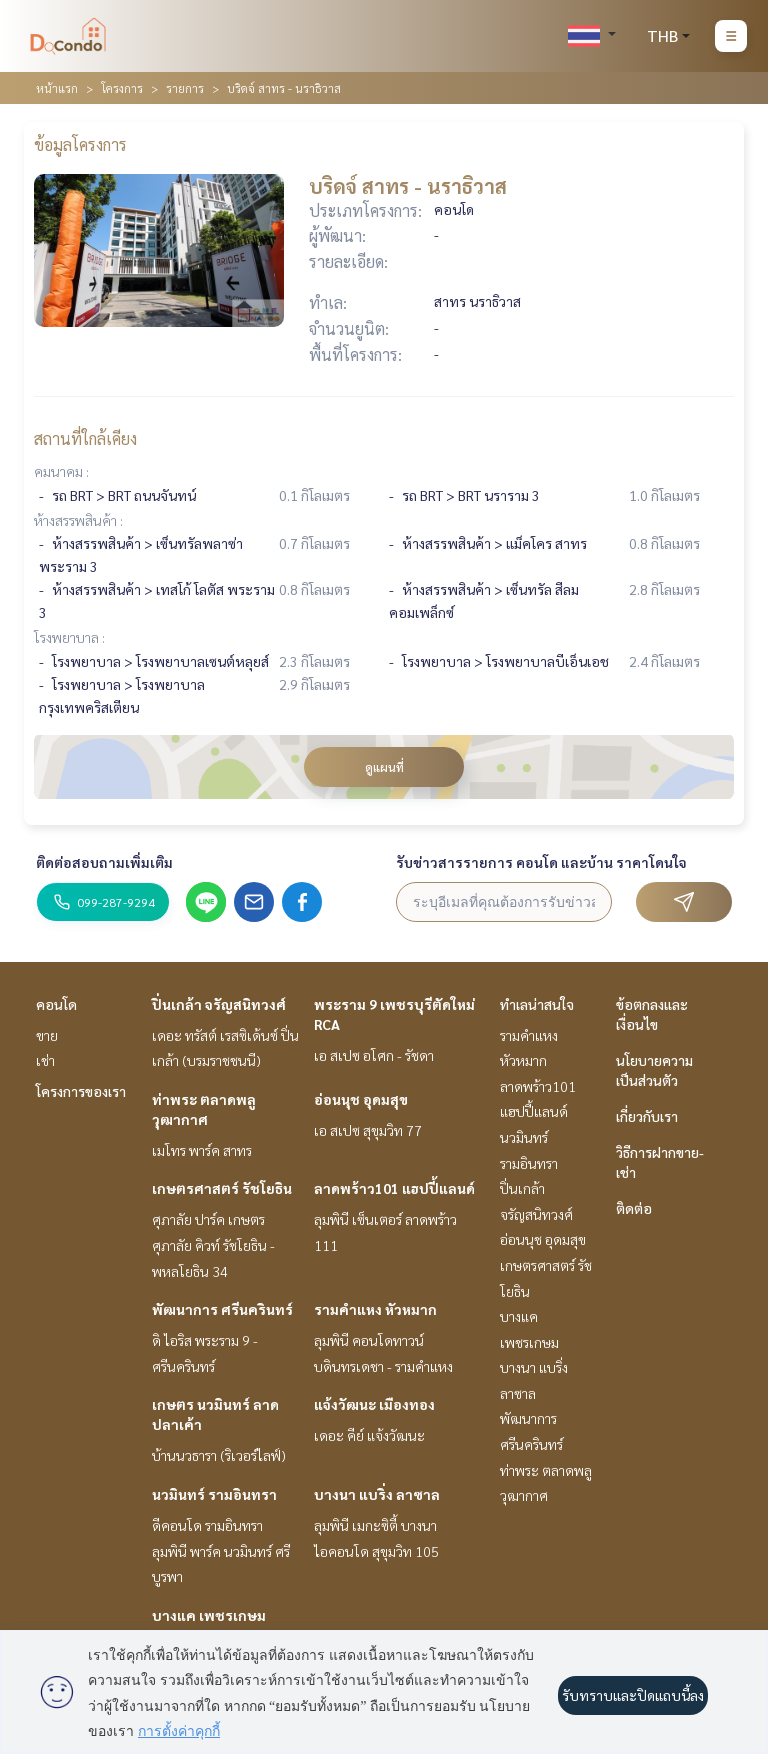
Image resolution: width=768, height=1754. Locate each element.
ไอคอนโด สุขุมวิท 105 (376, 1551)
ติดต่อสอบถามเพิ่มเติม (104, 862)
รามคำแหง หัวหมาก (375, 1309)
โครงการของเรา (81, 1091)
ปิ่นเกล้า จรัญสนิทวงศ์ (219, 1004)
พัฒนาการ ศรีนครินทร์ (222, 1309)
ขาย (47, 1035)
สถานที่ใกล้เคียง (85, 438)
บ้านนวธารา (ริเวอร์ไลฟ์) (219, 1455)
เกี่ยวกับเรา (647, 1116)
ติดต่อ (634, 1208)
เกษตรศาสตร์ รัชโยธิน (222, 1188)
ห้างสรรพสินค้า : (78, 520)
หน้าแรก (57, 88)
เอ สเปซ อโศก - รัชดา (374, 1055)
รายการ (185, 88)
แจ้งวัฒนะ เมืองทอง (374, 1404)
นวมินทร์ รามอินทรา (214, 1494)
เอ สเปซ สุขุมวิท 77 (368, 1130)
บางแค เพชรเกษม (209, 1615)
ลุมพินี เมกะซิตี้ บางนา (375, 1525)
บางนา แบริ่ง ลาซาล (377, 1494)
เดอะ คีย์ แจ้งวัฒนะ (369, 1435)
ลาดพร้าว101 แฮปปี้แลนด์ (394, 1188)
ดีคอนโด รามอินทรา (207, 1525)
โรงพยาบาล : (69, 637)
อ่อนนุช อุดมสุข (361, 1099)
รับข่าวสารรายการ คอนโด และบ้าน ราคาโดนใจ (541, 862)
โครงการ (122, 88)
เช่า (45, 1060)
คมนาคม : (61, 471)
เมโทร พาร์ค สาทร (202, 1150)
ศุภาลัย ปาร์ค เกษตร (208, 1219)
